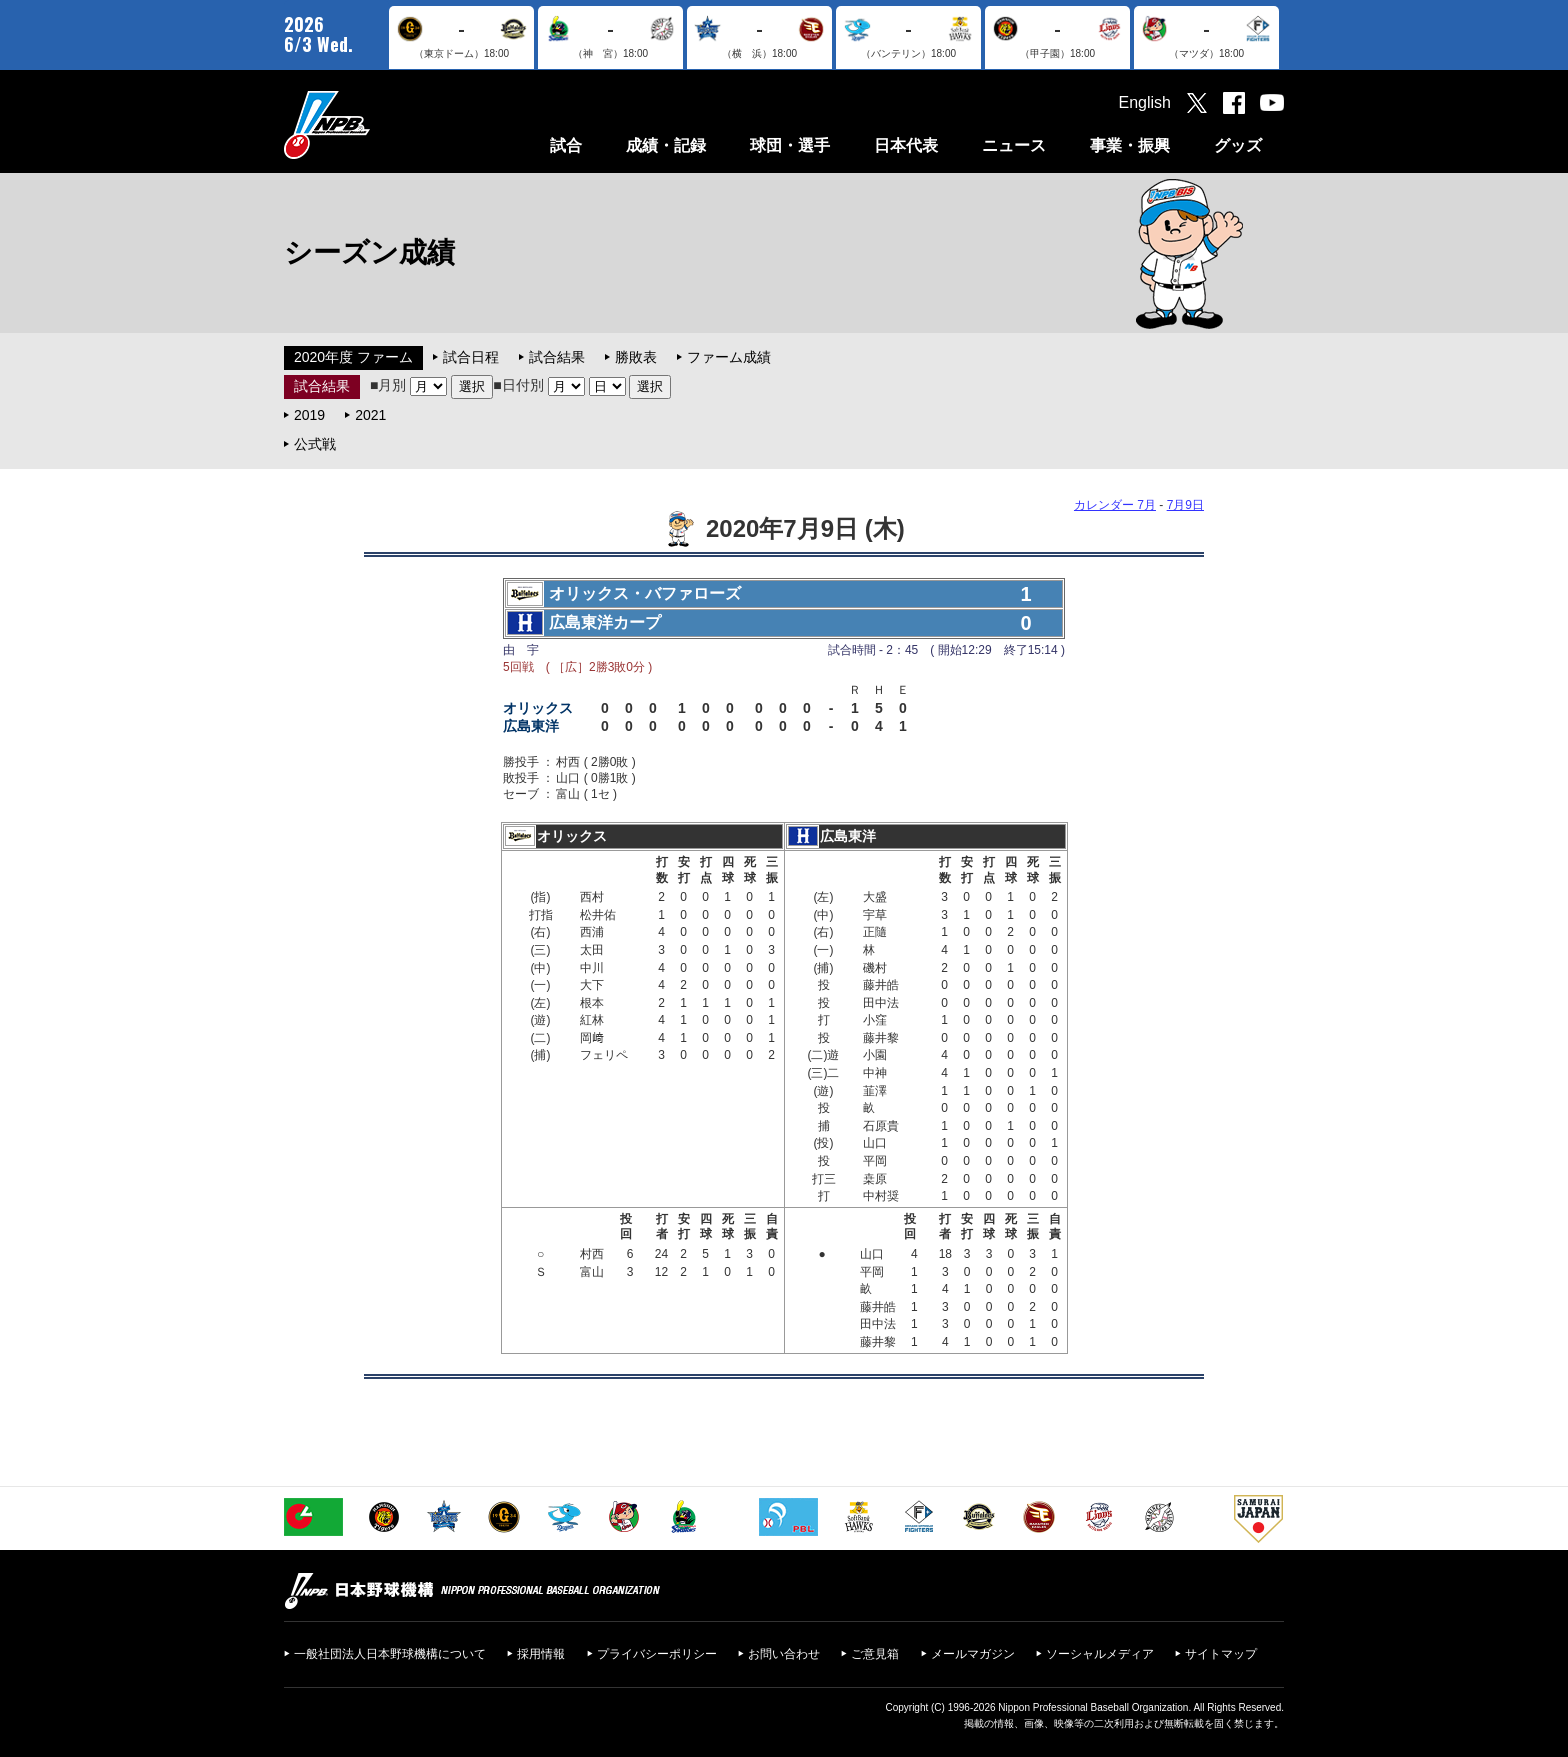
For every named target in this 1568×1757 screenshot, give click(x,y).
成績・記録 (666, 145)
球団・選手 (790, 145)
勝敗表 (636, 357)
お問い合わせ (784, 1654)
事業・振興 (1130, 145)
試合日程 (471, 357)
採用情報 (541, 1654)
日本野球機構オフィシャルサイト (377, 124)
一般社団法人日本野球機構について (390, 1654)
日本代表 (906, 145)
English (1145, 102)
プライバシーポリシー (657, 1654)
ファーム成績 (729, 357)
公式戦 (315, 444)
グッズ (1238, 145)
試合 (566, 145)
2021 (370, 415)
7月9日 (1185, 505)
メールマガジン (973, 1654)
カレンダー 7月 (1115, 505)
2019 (309, 415)
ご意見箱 (875, 1654)
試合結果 (557, 357)
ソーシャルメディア (1100, 1654)
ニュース (1014, 145)
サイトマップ (1221, 1654)
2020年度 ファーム (353, 357)
